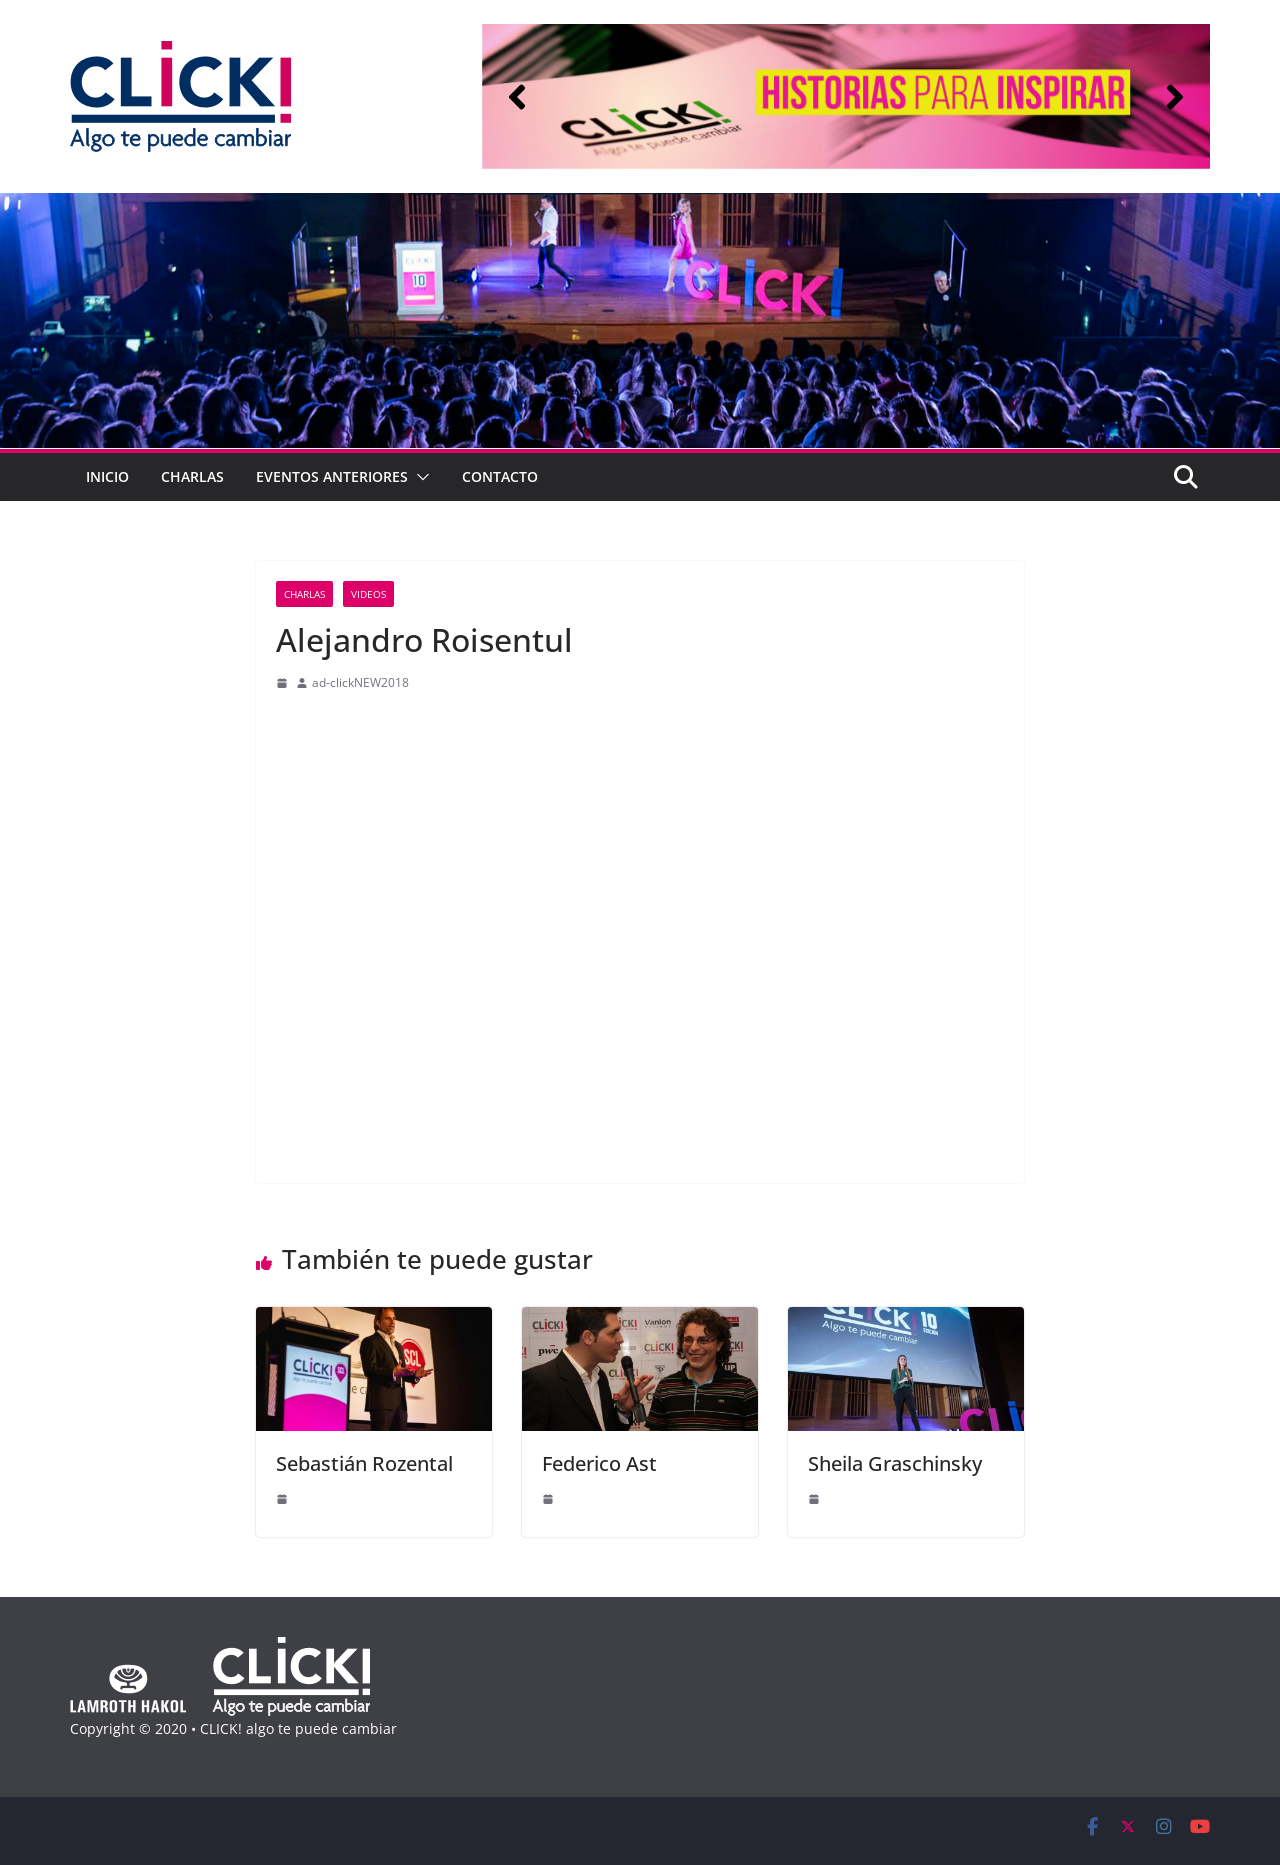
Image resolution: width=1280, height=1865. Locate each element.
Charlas (192, 476)
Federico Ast (599, 1463)
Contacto (500, 476)
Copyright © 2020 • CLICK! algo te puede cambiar (233, 1728)
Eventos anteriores (332, 476)
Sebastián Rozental (364, 1463)
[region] (846, 96)
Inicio (107, 476)
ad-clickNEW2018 (360, 682)
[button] (517, 97)
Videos (368, 594)
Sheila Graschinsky (895, 1463)
